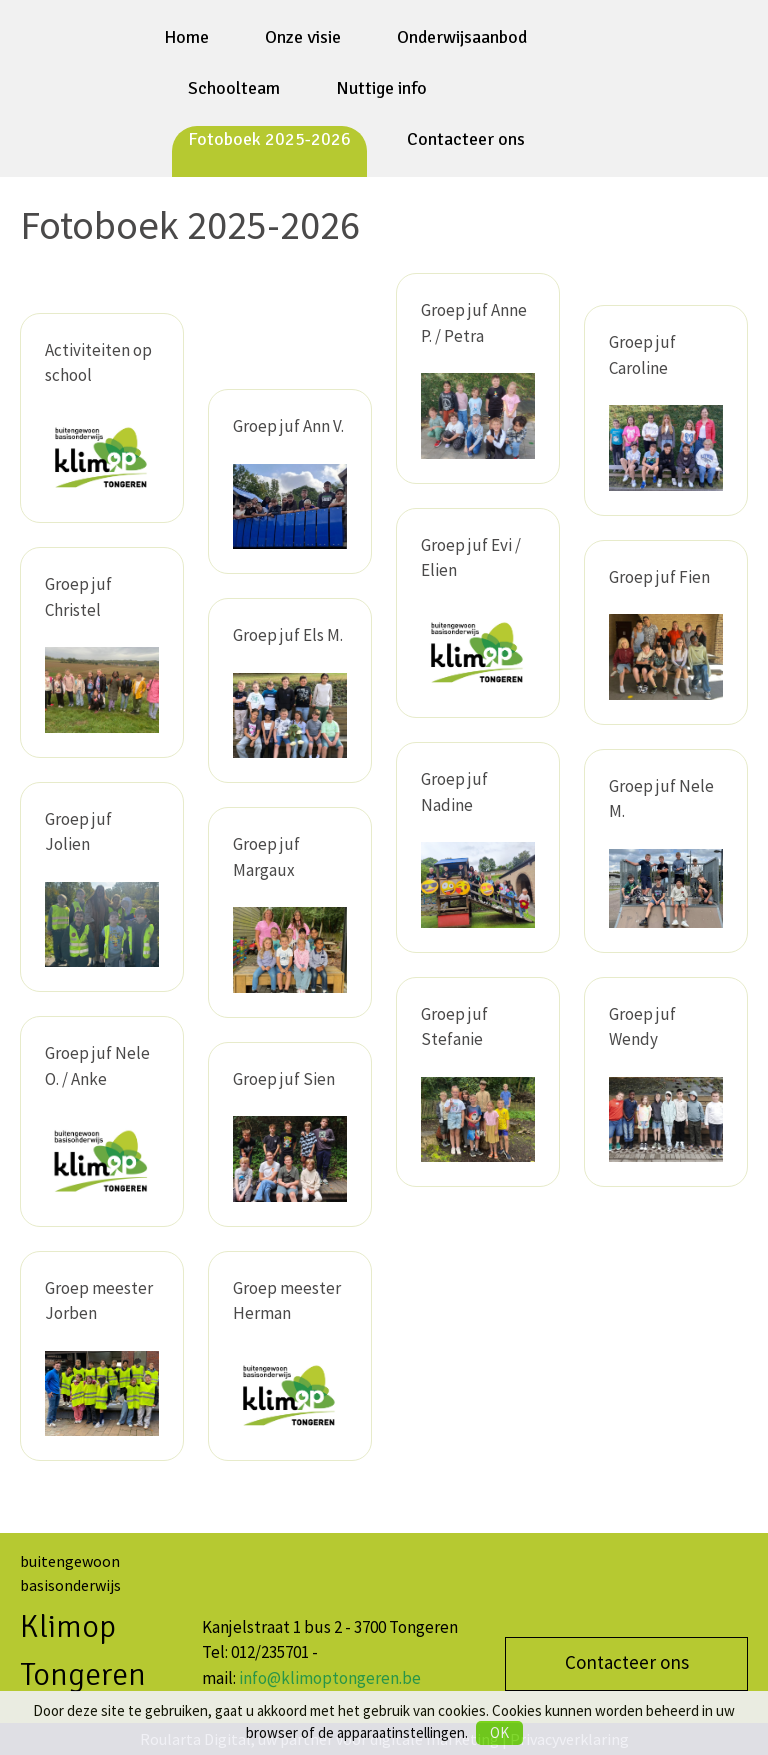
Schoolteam (234, 88)
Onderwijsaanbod (462, 37)
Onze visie (303, 37)
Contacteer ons (466, 139)
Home (186, 37)
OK (499, 1732)
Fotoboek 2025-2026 (269, 139)
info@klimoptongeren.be (330, 1678)
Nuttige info (381, 88)
